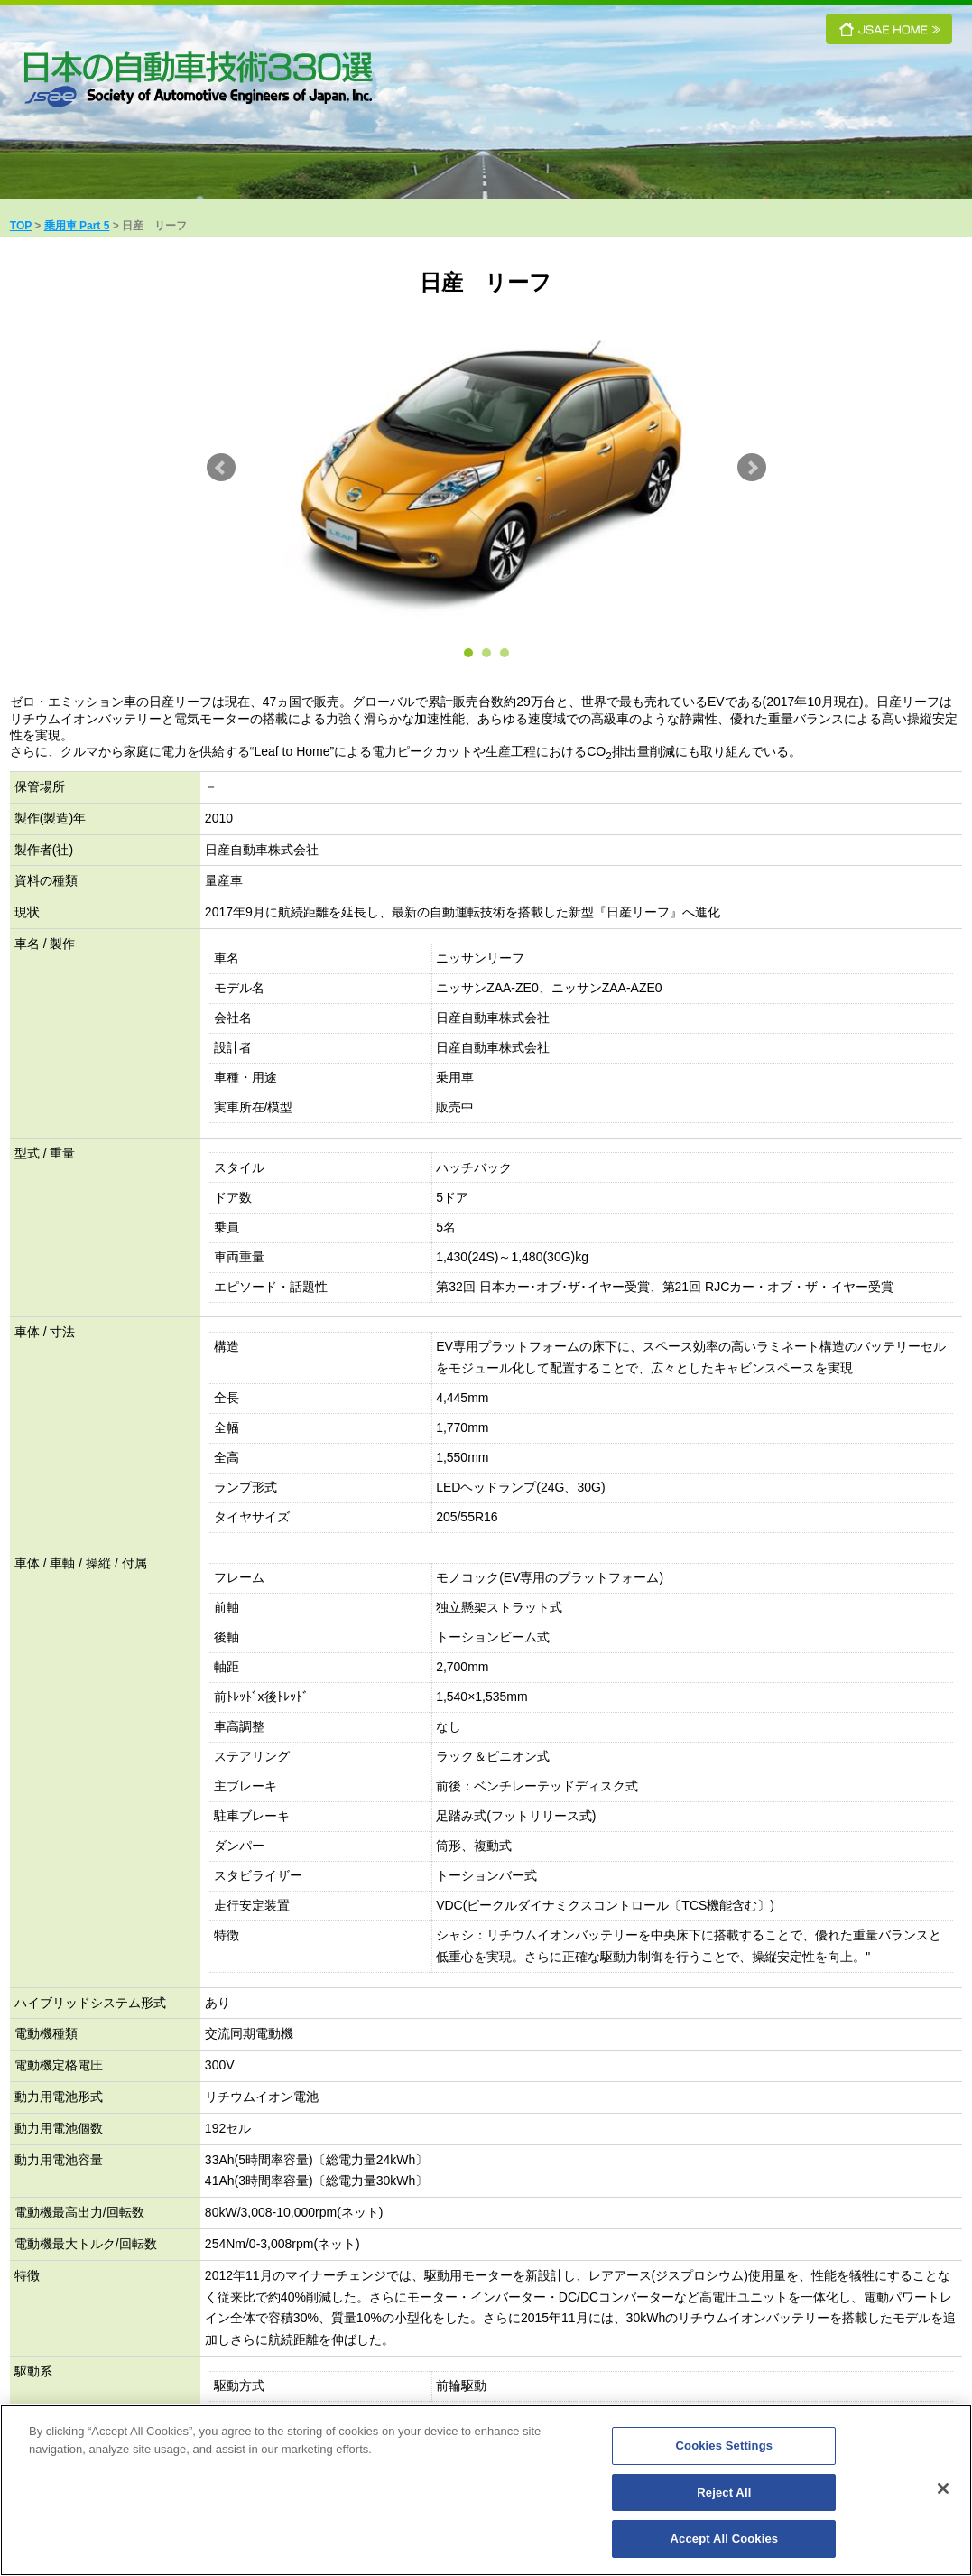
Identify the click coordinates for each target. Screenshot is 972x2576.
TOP (21, 225)
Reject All (724, 2495)
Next (751, 467)
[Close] (943, 2491)
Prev (221, 467)
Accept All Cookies (725, 2541)
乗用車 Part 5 (77, 225)
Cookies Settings (724, 2448)
